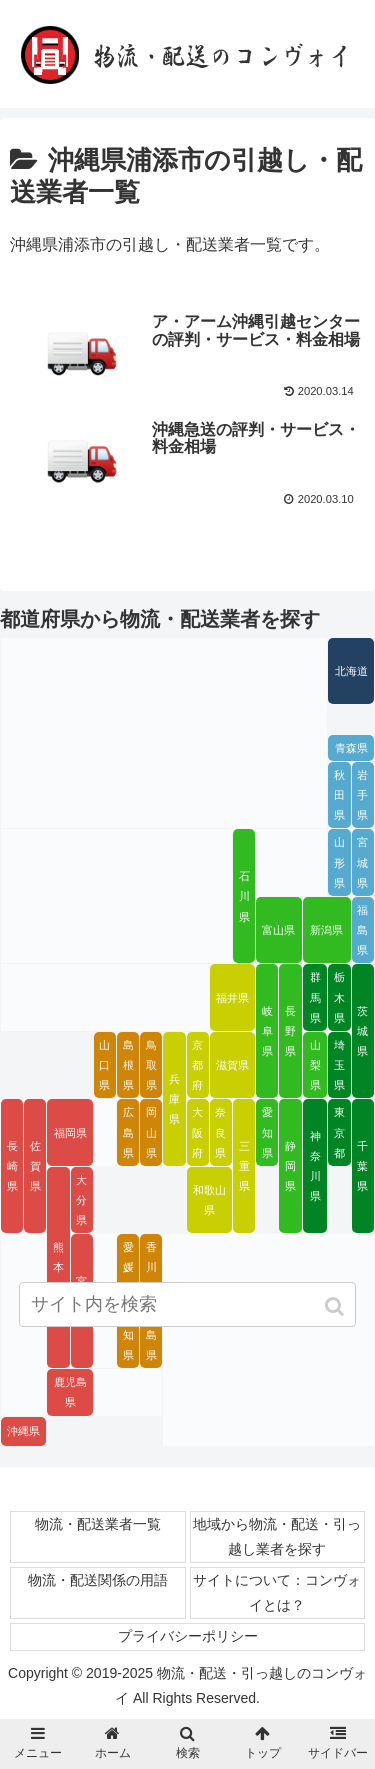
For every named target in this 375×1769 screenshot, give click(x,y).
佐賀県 (35, 1166)
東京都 (339, 1132)
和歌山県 (209, 1200)
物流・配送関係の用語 (98, 1580)
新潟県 (326, 930)
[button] (336, 1306)
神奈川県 (315, 1166)
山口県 (104, 1065)
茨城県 (362, 1031)
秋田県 (339, 795)
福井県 (232, 998)
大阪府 (197, 1132)
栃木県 (339, 997)
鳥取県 (151, 1065)
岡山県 (151, 1132)
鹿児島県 (70, 1392)
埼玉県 (339, 1065)
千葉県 (362, 1166)
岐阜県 (267, 1031)
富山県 (278, 930)
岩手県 (362, 795)
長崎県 (12, 1166)
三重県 (244, 1166)
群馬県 (315, 997)
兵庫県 (174, 1099)
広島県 (128, 1132)
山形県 (339, 862)
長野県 (290, 1031)
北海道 (351, 671)
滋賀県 (232, 1065)
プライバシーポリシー (188, 1636)
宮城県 (362, 862)
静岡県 (290, 1166)
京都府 (197, 1065)
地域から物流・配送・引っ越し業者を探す (277, 1536)
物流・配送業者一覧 (98, 1524)
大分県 (81, 1200)
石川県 (244, 896)
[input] (188, 1304)
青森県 (351, 748)
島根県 (128, 1065)
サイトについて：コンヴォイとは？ (277, 1592)
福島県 (362, 930)
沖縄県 (23, 1431)
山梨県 (315, 1065)
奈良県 (220, 1132)
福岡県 (70, 1133)
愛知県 (267, 1132)
